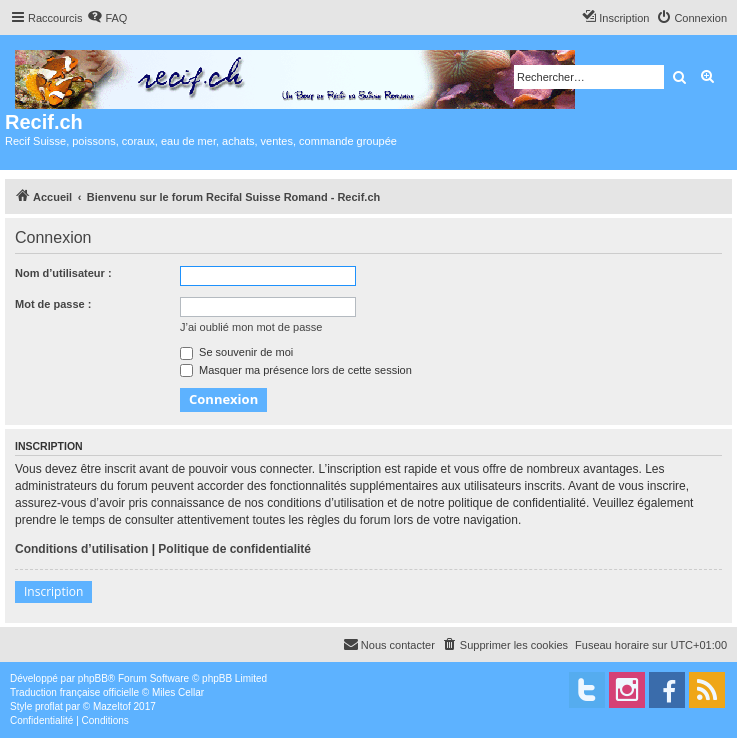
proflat (49, 706)
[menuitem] (107, 18)
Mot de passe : (53, 304)
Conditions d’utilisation (81, 549)
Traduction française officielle (74, 692)
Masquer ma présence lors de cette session (296, 370)
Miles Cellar (178, 692)
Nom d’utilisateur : (63, 273)
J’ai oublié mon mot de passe (251, 327)
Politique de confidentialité (234, 549)
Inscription (53, 591)
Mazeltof (112, 706)
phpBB (93, 678)
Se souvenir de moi (236, 352)
